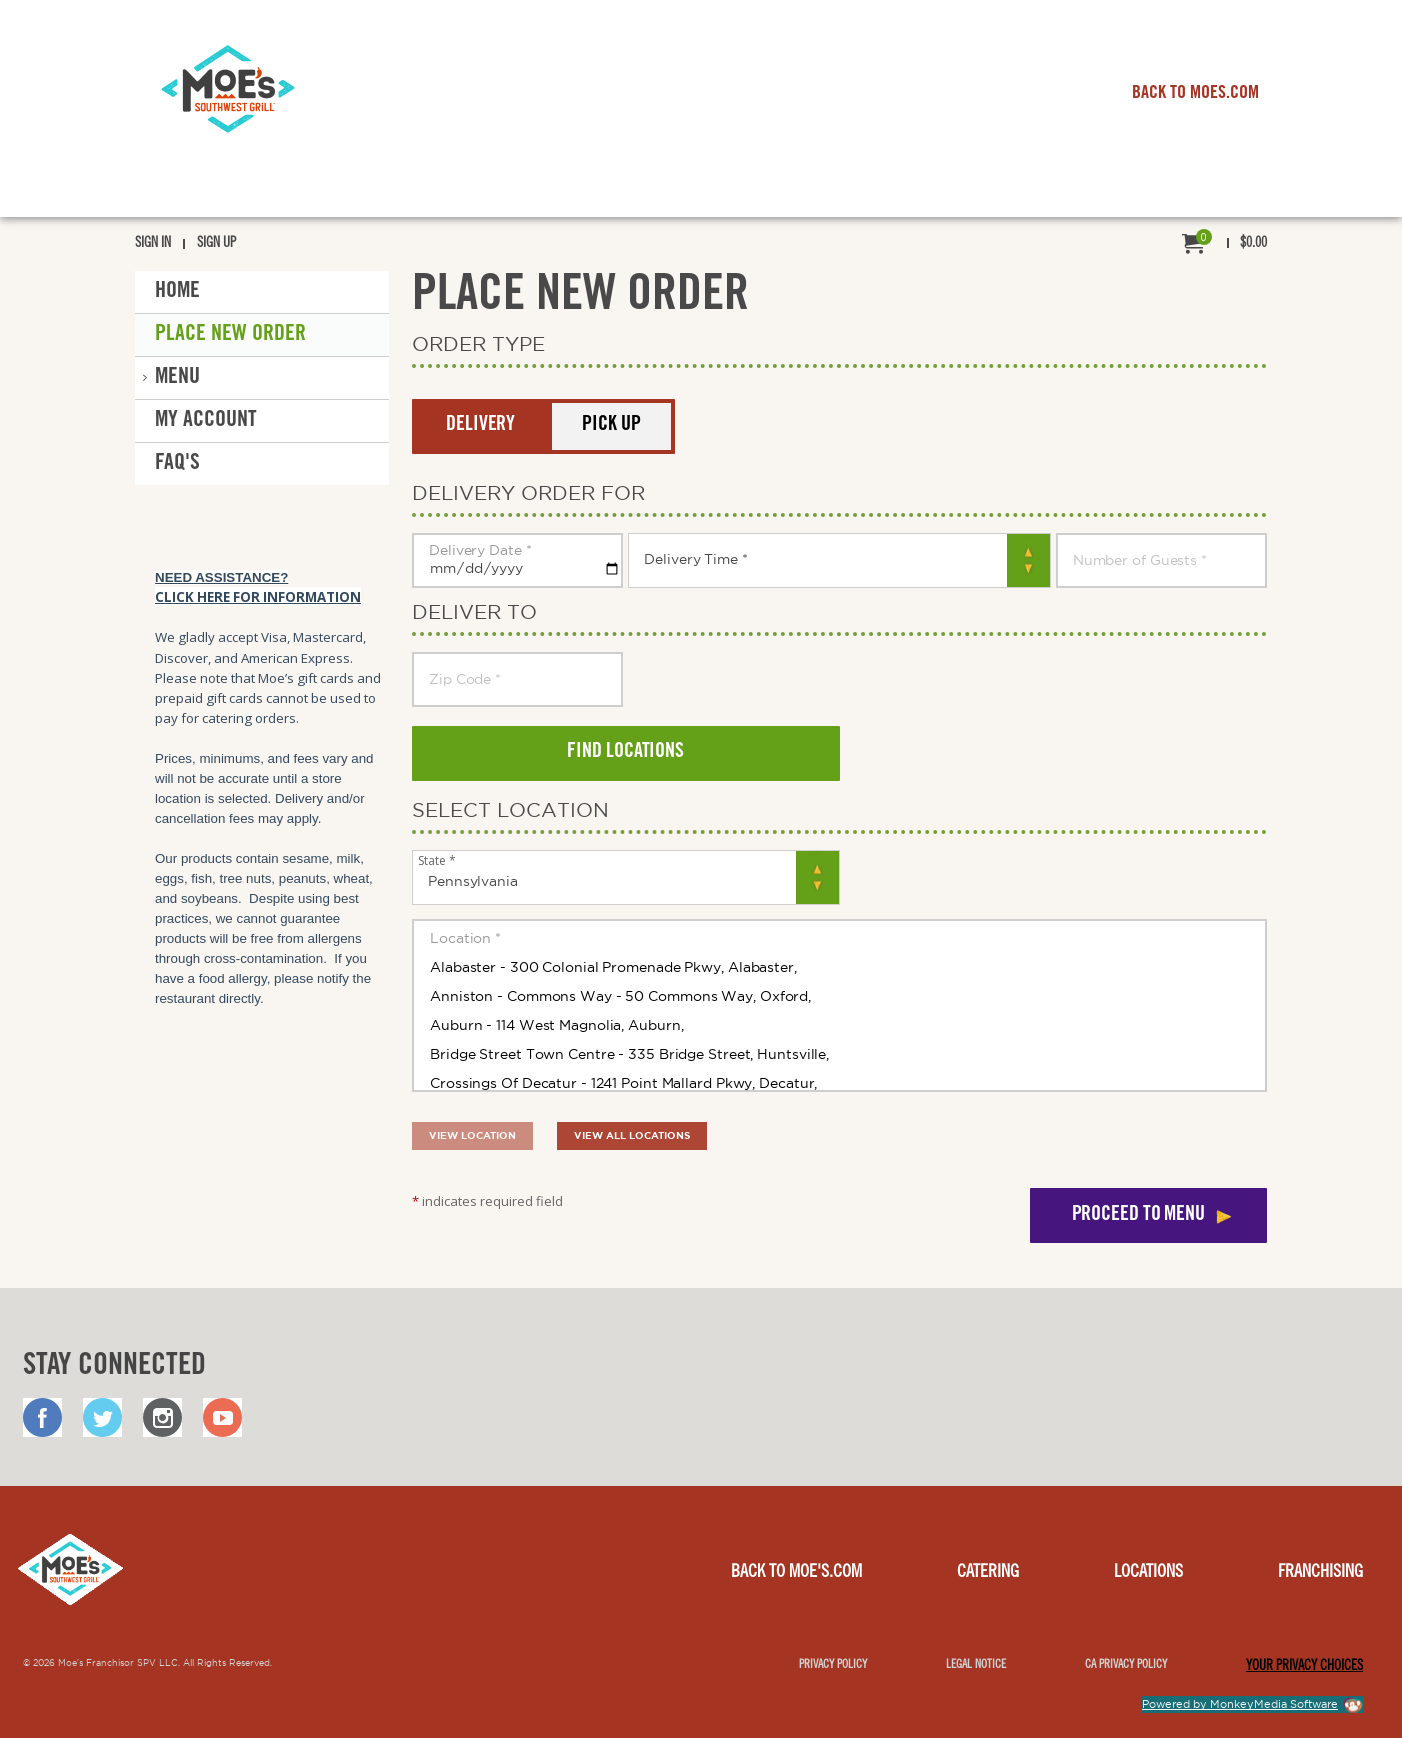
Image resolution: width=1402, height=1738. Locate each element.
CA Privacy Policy (1126, 1665)
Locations (1148, 1573)
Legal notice (976, 1665)
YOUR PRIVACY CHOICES (1304, 1667)
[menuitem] (1224, 244)
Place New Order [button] (230, 335)
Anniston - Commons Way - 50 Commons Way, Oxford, (839, 996)
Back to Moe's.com (796, 1573)
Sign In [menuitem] (153, 244)
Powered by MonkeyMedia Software (1240, 1704)
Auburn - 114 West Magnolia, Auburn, (839, 1025)
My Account (206, 421)
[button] (480, 426)
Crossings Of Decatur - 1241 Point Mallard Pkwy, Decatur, (839, 1083)
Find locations (625, 753)
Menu (177, 378)
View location (472, 1135)
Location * (839, 938)
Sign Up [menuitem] (216, 244)
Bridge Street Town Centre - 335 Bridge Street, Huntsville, (839, 1054)
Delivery (480, 426)
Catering (988, 1573)
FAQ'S (177, 464)
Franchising (1320, 1573)
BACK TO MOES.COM (1195, 94)
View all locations (632, 1135)
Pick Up (611, 426)
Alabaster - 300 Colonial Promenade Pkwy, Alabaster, (839, 967)
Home (177, 292)
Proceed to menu (1139, 1216)
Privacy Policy (833, 1665)
